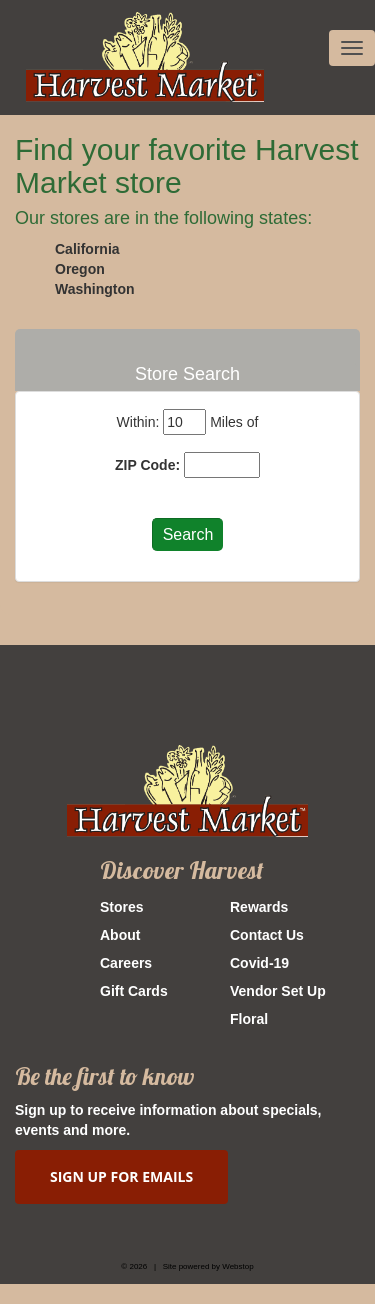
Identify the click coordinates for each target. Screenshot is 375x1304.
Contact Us (267, 935)
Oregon (80, 269)
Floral (249, 1019)
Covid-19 (259, 963)
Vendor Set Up (278, 991)
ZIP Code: (147, 465)
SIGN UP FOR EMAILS (121, 1176)
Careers (126, 963)
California (87, 249)
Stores (122, 907)
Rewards (259, 907)
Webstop (237, 1266)
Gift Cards (134, 991)
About (120, 935)
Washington (95, 289)
